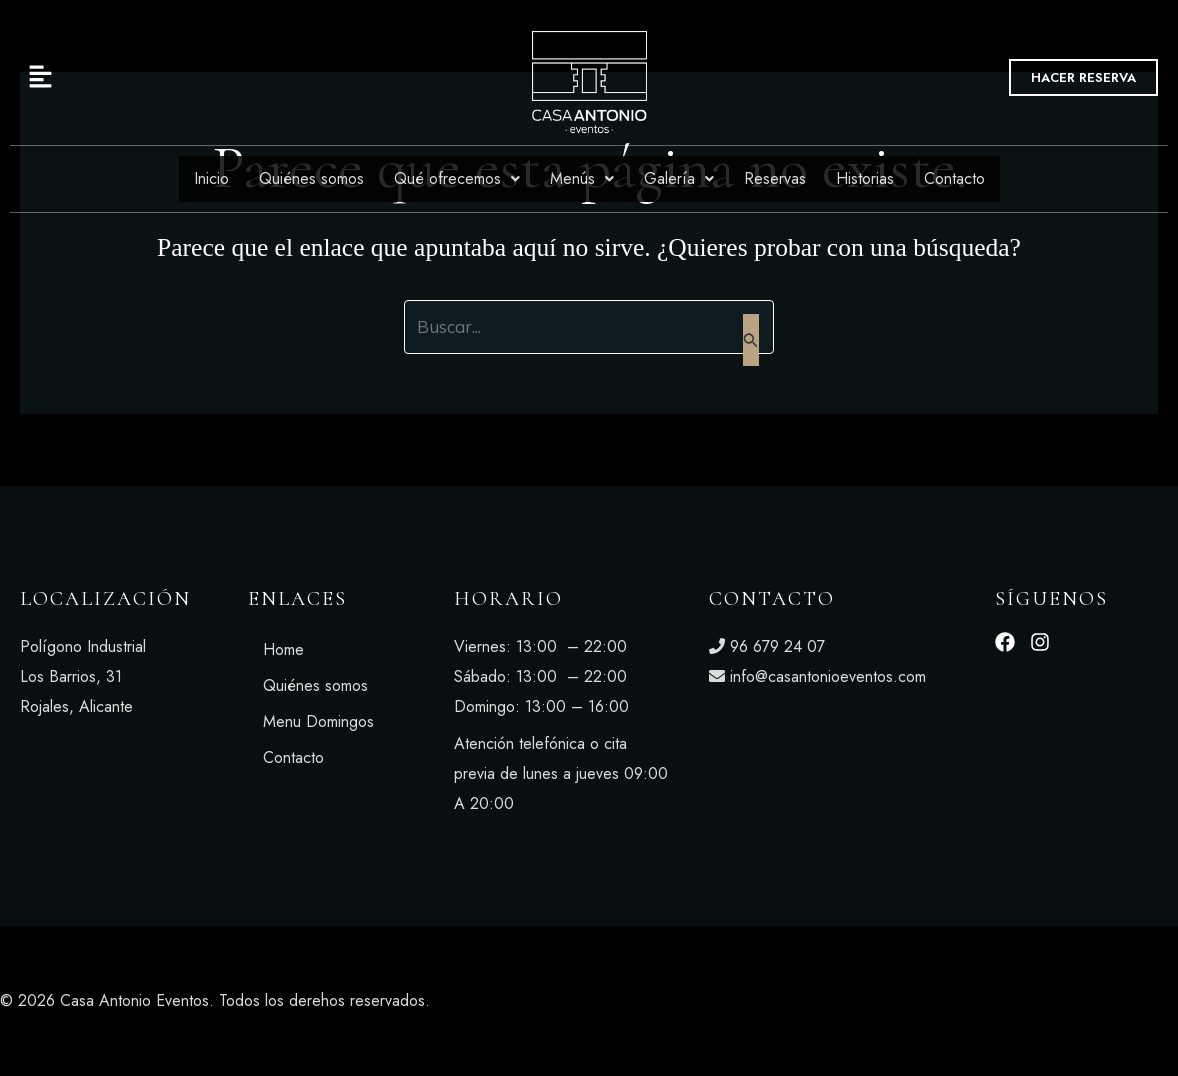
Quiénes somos (311, 178)
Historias (865, 178)
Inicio (211, 178)
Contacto (954, 178)
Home (283, 649)
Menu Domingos (318, 721)
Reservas (775, 178)
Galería (679, 178)
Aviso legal (703, 1000)
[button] (203, 77)
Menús (582, 178)
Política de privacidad (836, 1000)
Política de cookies (995, 1000)
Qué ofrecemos (457, 178)
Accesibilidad (1124, 1000)
